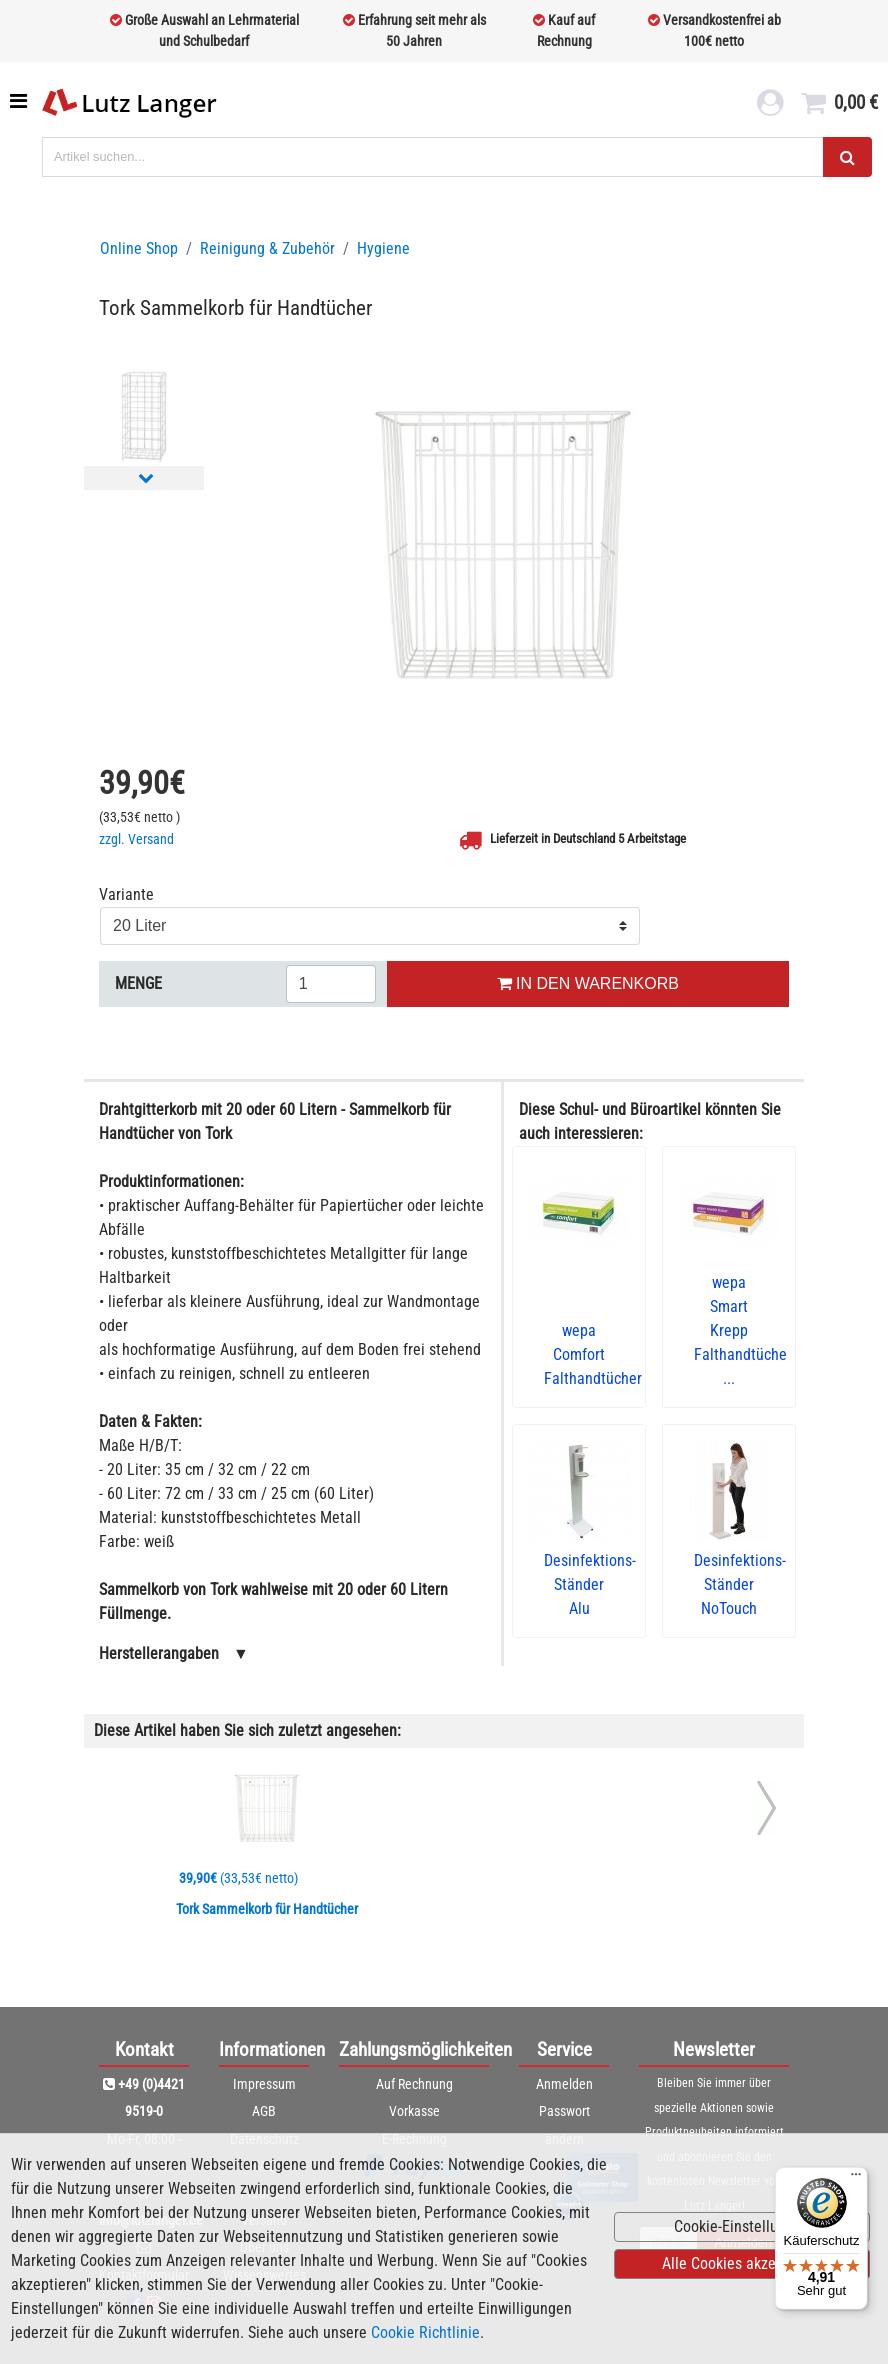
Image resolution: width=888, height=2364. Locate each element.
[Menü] (856, 2179)
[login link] (770, 106)
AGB (264, 2111)
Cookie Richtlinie (425, 2332)
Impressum (264, 2084)
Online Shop (139, 248)
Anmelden (564, 2084)
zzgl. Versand (136, 839)
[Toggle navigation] (20, 101)
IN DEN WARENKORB (588, 983)
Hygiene (383, 248)
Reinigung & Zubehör (267, 248)
